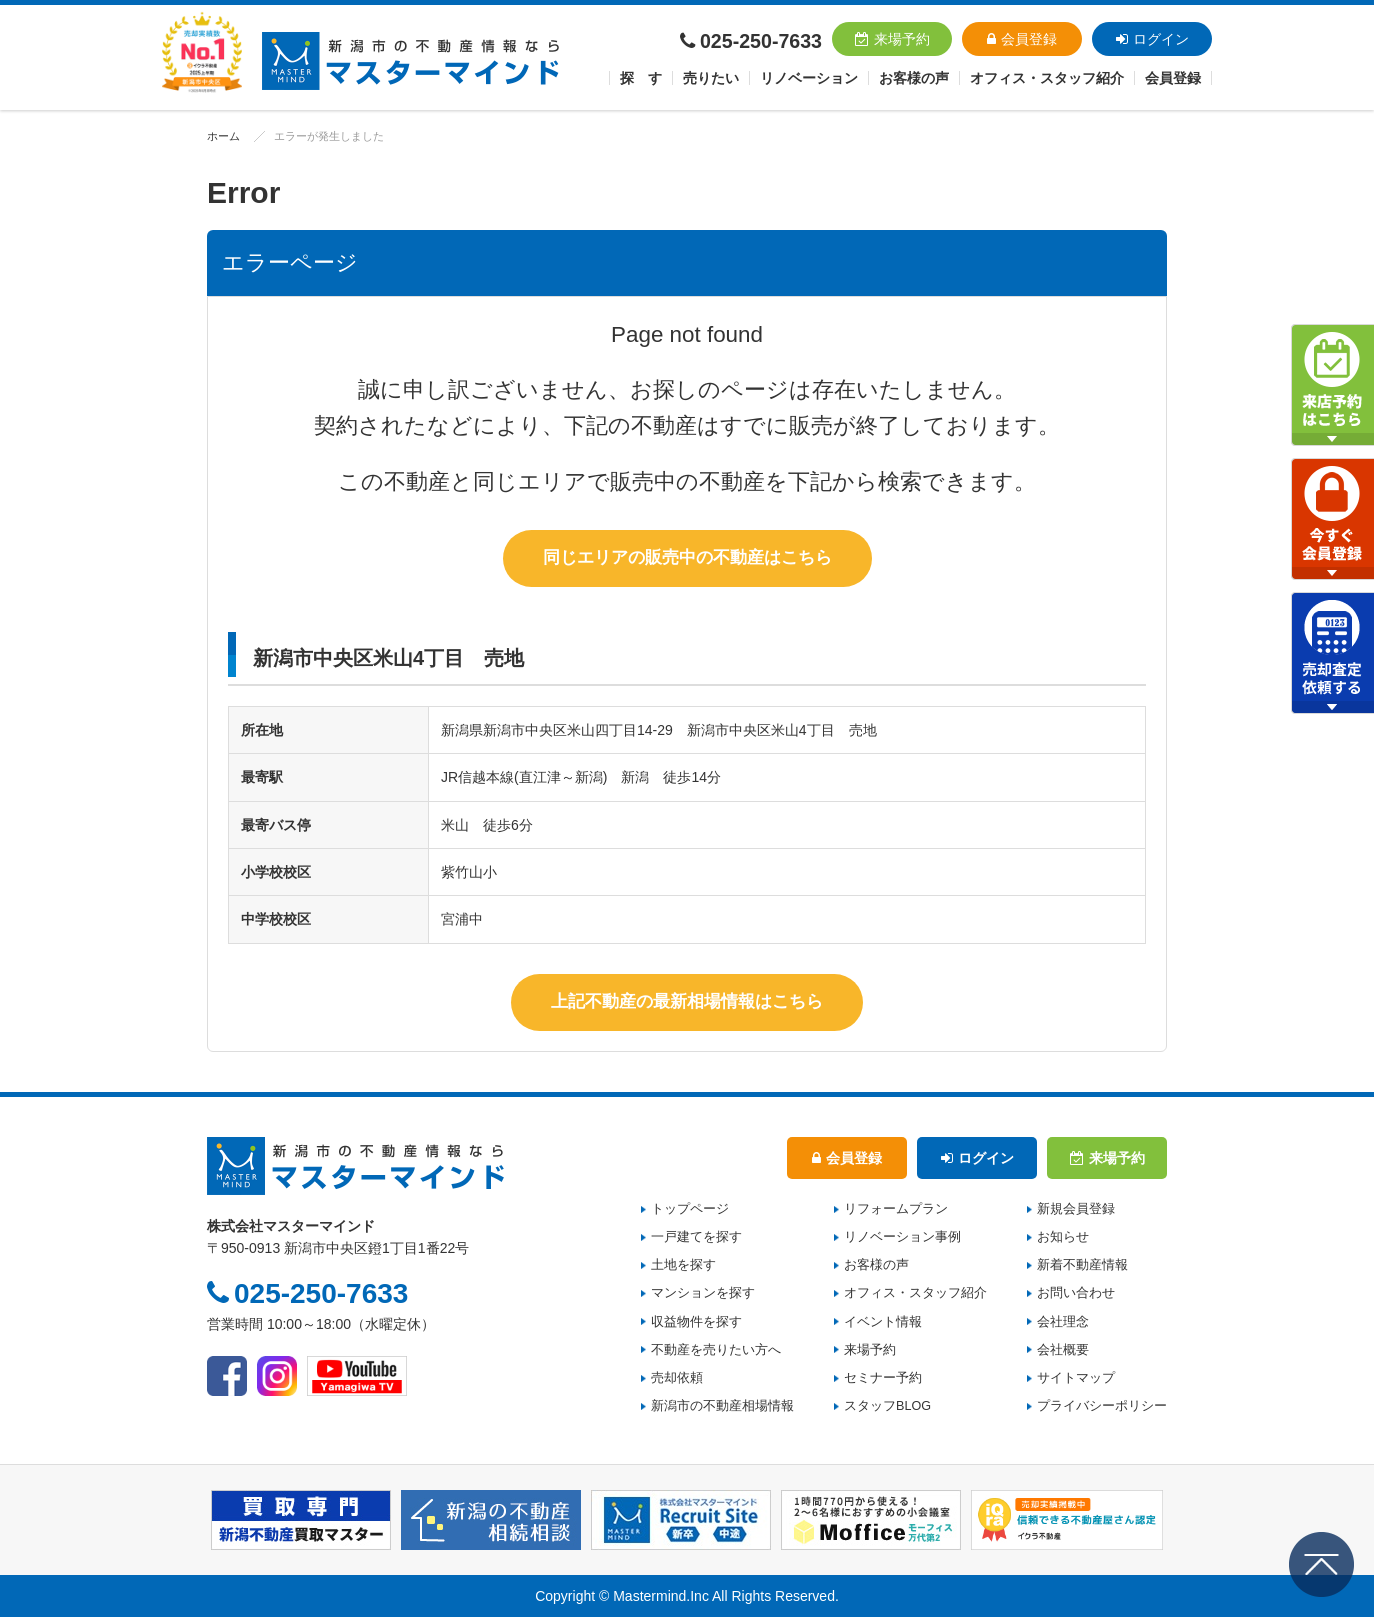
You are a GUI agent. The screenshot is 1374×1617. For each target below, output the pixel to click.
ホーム (223, 136)
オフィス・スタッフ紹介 (915, 1293)
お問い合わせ (1076, 1293)
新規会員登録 (1076, 1209)
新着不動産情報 (1082, 1265)
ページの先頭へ (1321, 1564)
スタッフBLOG (887, 1406)
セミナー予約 (883, 1378)
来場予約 (892, 39)
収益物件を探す (696, 1321)
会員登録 (1022, 39)
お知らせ (1063, 1237)
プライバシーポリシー (1102, 1406)
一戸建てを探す (696, 1237)
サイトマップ (1076, 1378)
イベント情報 (883, 1321)
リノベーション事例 (902, 1237)
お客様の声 (914, 78)
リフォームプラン (896, 1209)
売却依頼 (677, 1378)
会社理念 (1063, 1321)
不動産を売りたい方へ (716, 1350)
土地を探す (683, 1265)
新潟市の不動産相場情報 (722, 1406)
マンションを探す (703, 1293)
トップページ (690, 1209)
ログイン (1152, 39)
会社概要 (1063, 1350)
